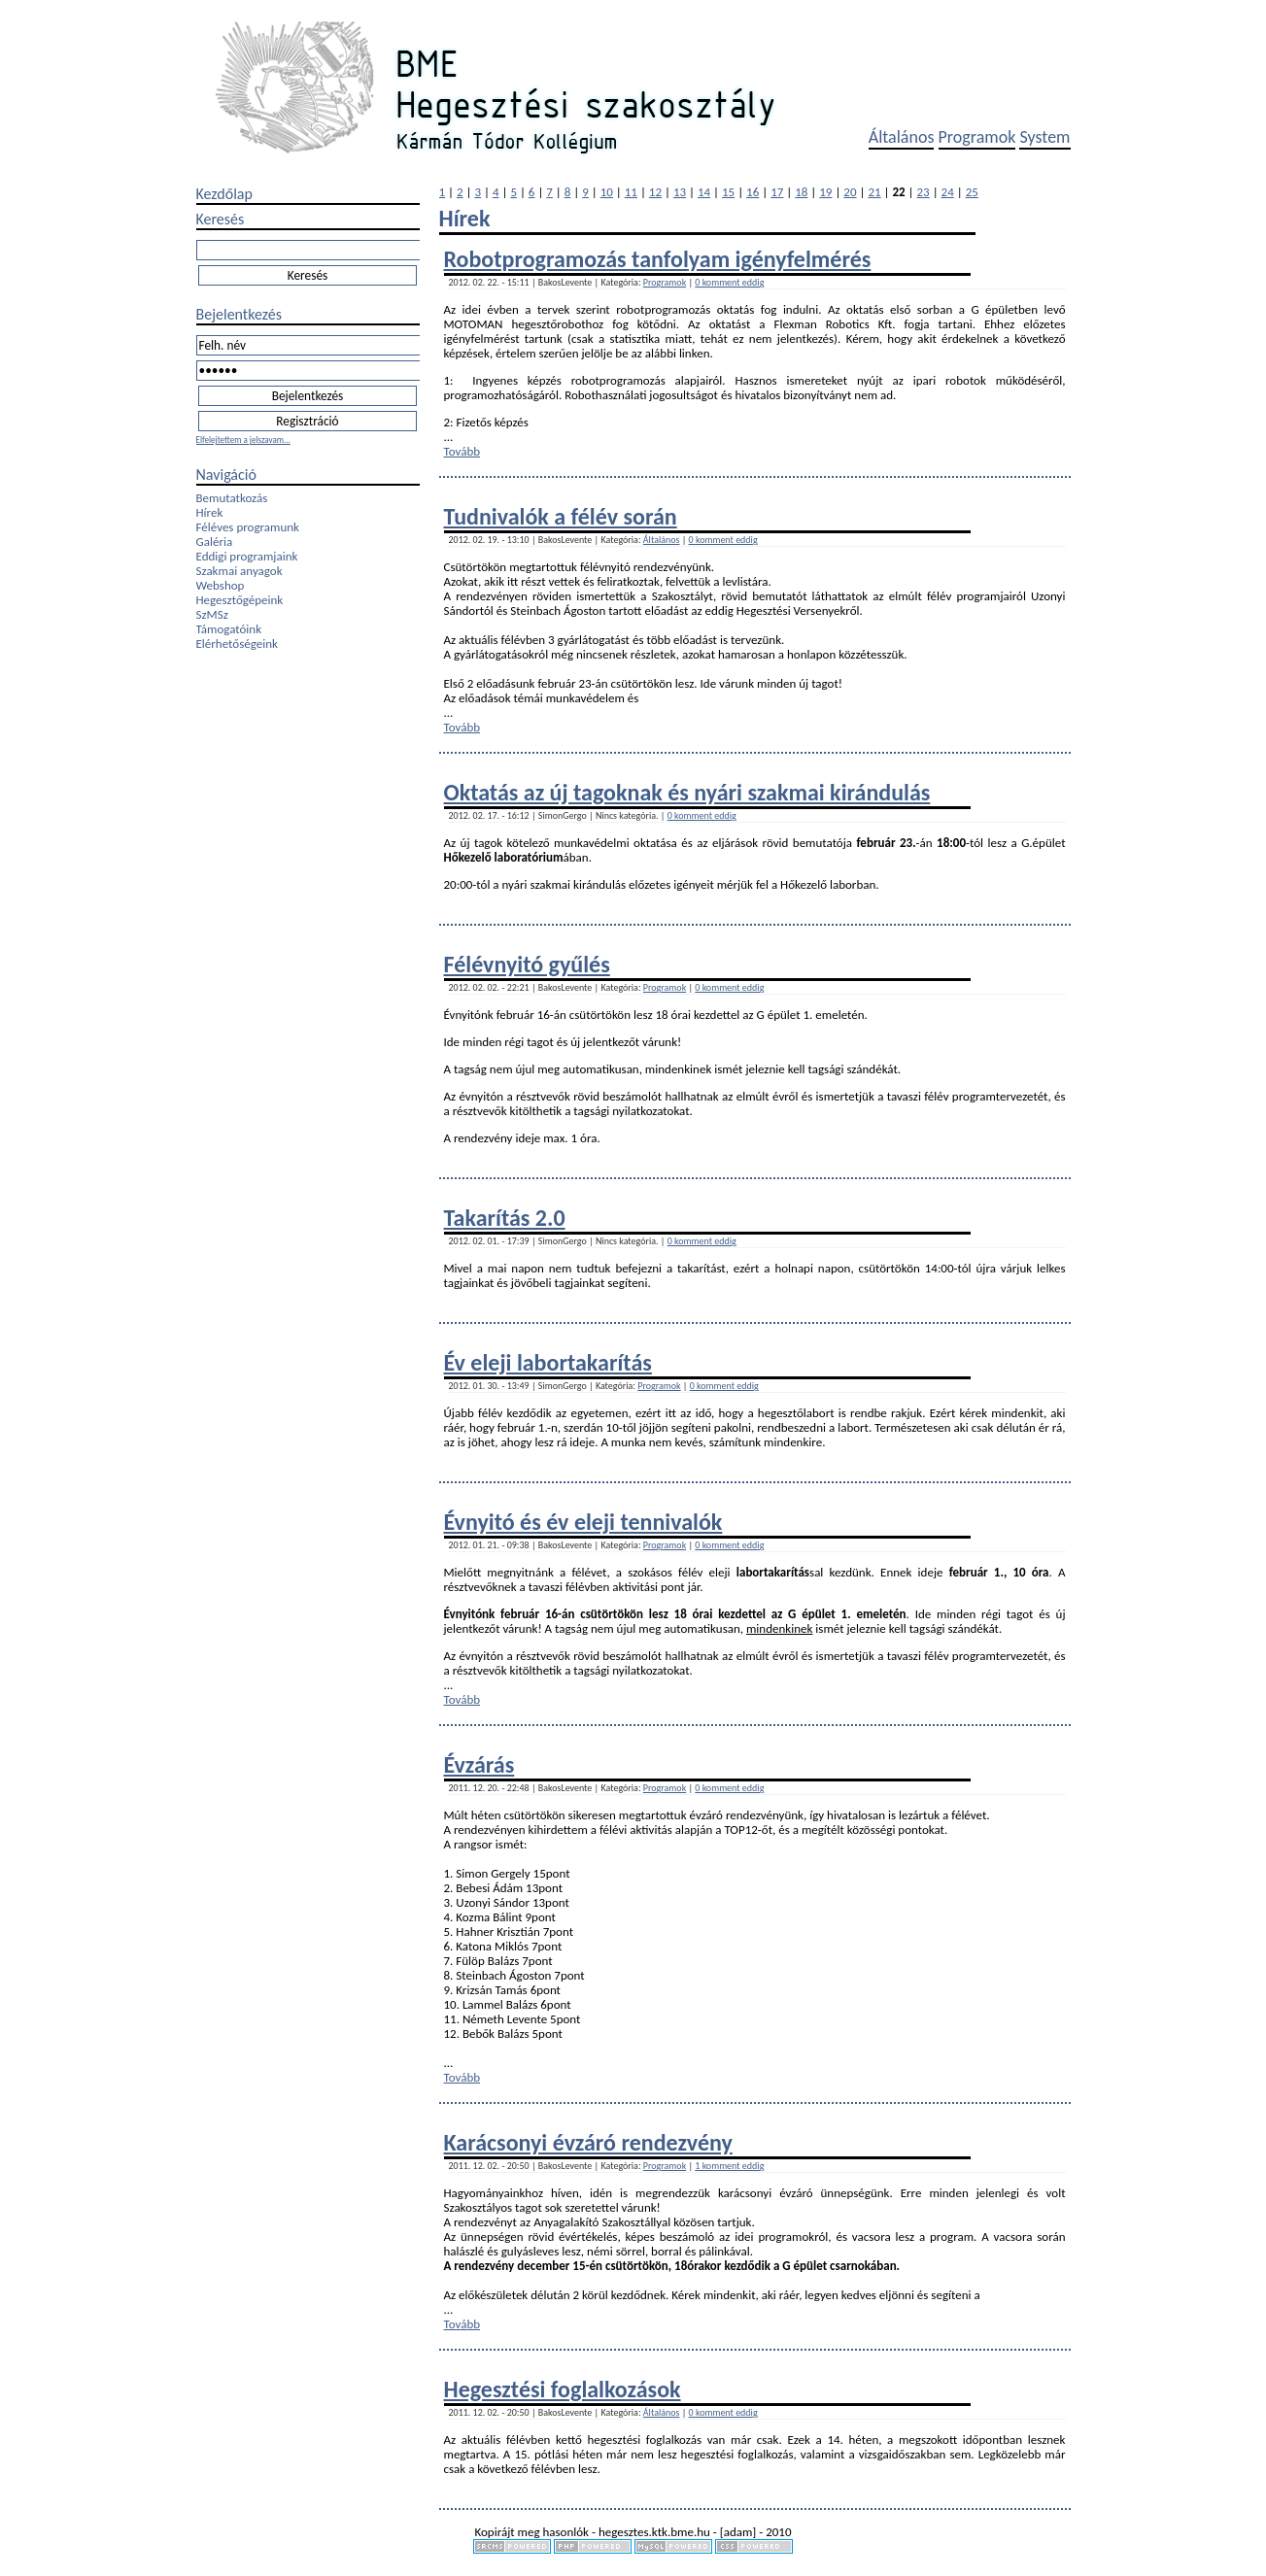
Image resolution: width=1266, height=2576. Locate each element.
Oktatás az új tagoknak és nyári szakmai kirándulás (687, 792)
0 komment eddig (729, 282)
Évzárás (479, 1764)
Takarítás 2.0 (504, 1217)
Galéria (214, 541)
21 (874, 192)
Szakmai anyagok (239, 570)
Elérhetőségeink (237, 643)
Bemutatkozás (232, 498)
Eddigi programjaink (247, 556)
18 (801, 192)
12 (655, 192)
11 (631, 192)
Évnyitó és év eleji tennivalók (583, 1522)
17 (776, 192)
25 (972, 192)
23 (923, 192)
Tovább (462, 451)
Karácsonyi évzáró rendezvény (588, 2142)
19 (825, 192)
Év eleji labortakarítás (548, 1362)
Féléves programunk (247, 527)
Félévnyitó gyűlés (527, 964)
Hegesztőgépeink (240, 600)
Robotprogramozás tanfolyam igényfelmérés (658, 259)
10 (606, 192)
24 (947, 192)
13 (679, 192)
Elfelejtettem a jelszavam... (243, 439)
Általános (902, 137)
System (1044, 137)
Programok (977, 137)
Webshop (220, 585)
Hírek (209, 512)
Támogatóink (229, 629)
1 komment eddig (729, 2165)
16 (752, 192)
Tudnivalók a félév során (560, 516)
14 (704, 192)
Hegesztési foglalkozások (562, 2389)
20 (849, 192)
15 (728, 192)
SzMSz (212, 614)
